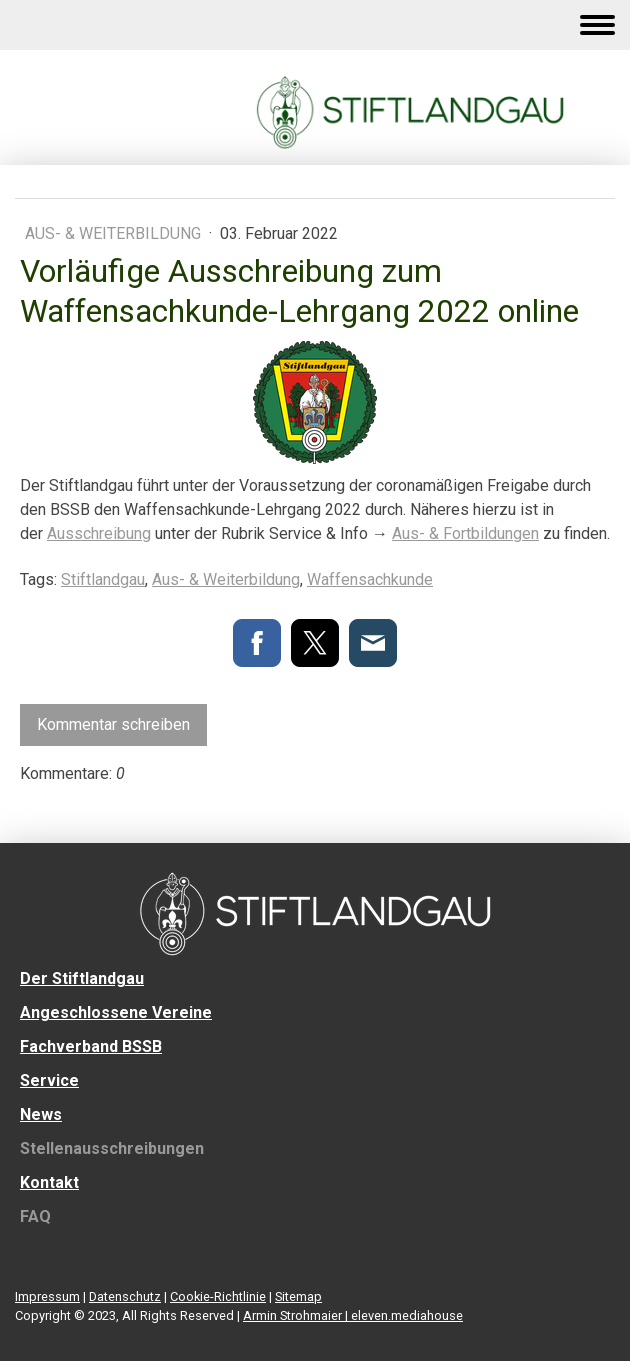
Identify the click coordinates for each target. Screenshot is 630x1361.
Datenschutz (125, 1296)
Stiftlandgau (103, 579)
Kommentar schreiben (113, 724)
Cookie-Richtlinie (218, 1296)
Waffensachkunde (370, 579)
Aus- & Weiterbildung (115, 233)
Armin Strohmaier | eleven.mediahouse (353, 1315)
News (41, 1114)
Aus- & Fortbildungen (465, 533)
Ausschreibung (99, 533)
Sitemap (298, 1296)
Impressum (47, 1296)
